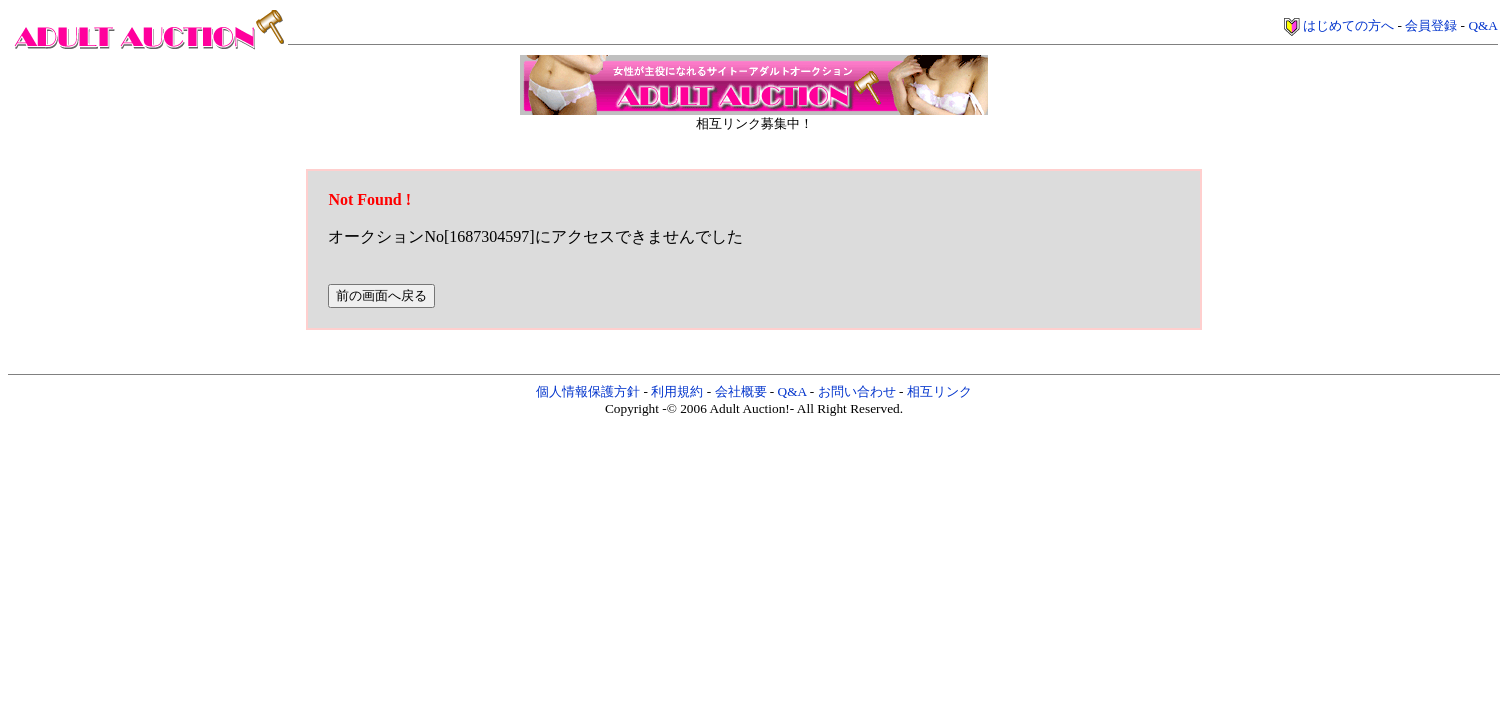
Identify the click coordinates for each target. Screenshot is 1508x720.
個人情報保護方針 (588, 391)
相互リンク (939, 391)
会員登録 (1431, 25)
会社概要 (741, 391)
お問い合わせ (857, 391)
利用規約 (677, 391)
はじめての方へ (1348, 25)
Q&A (1483, 25)
